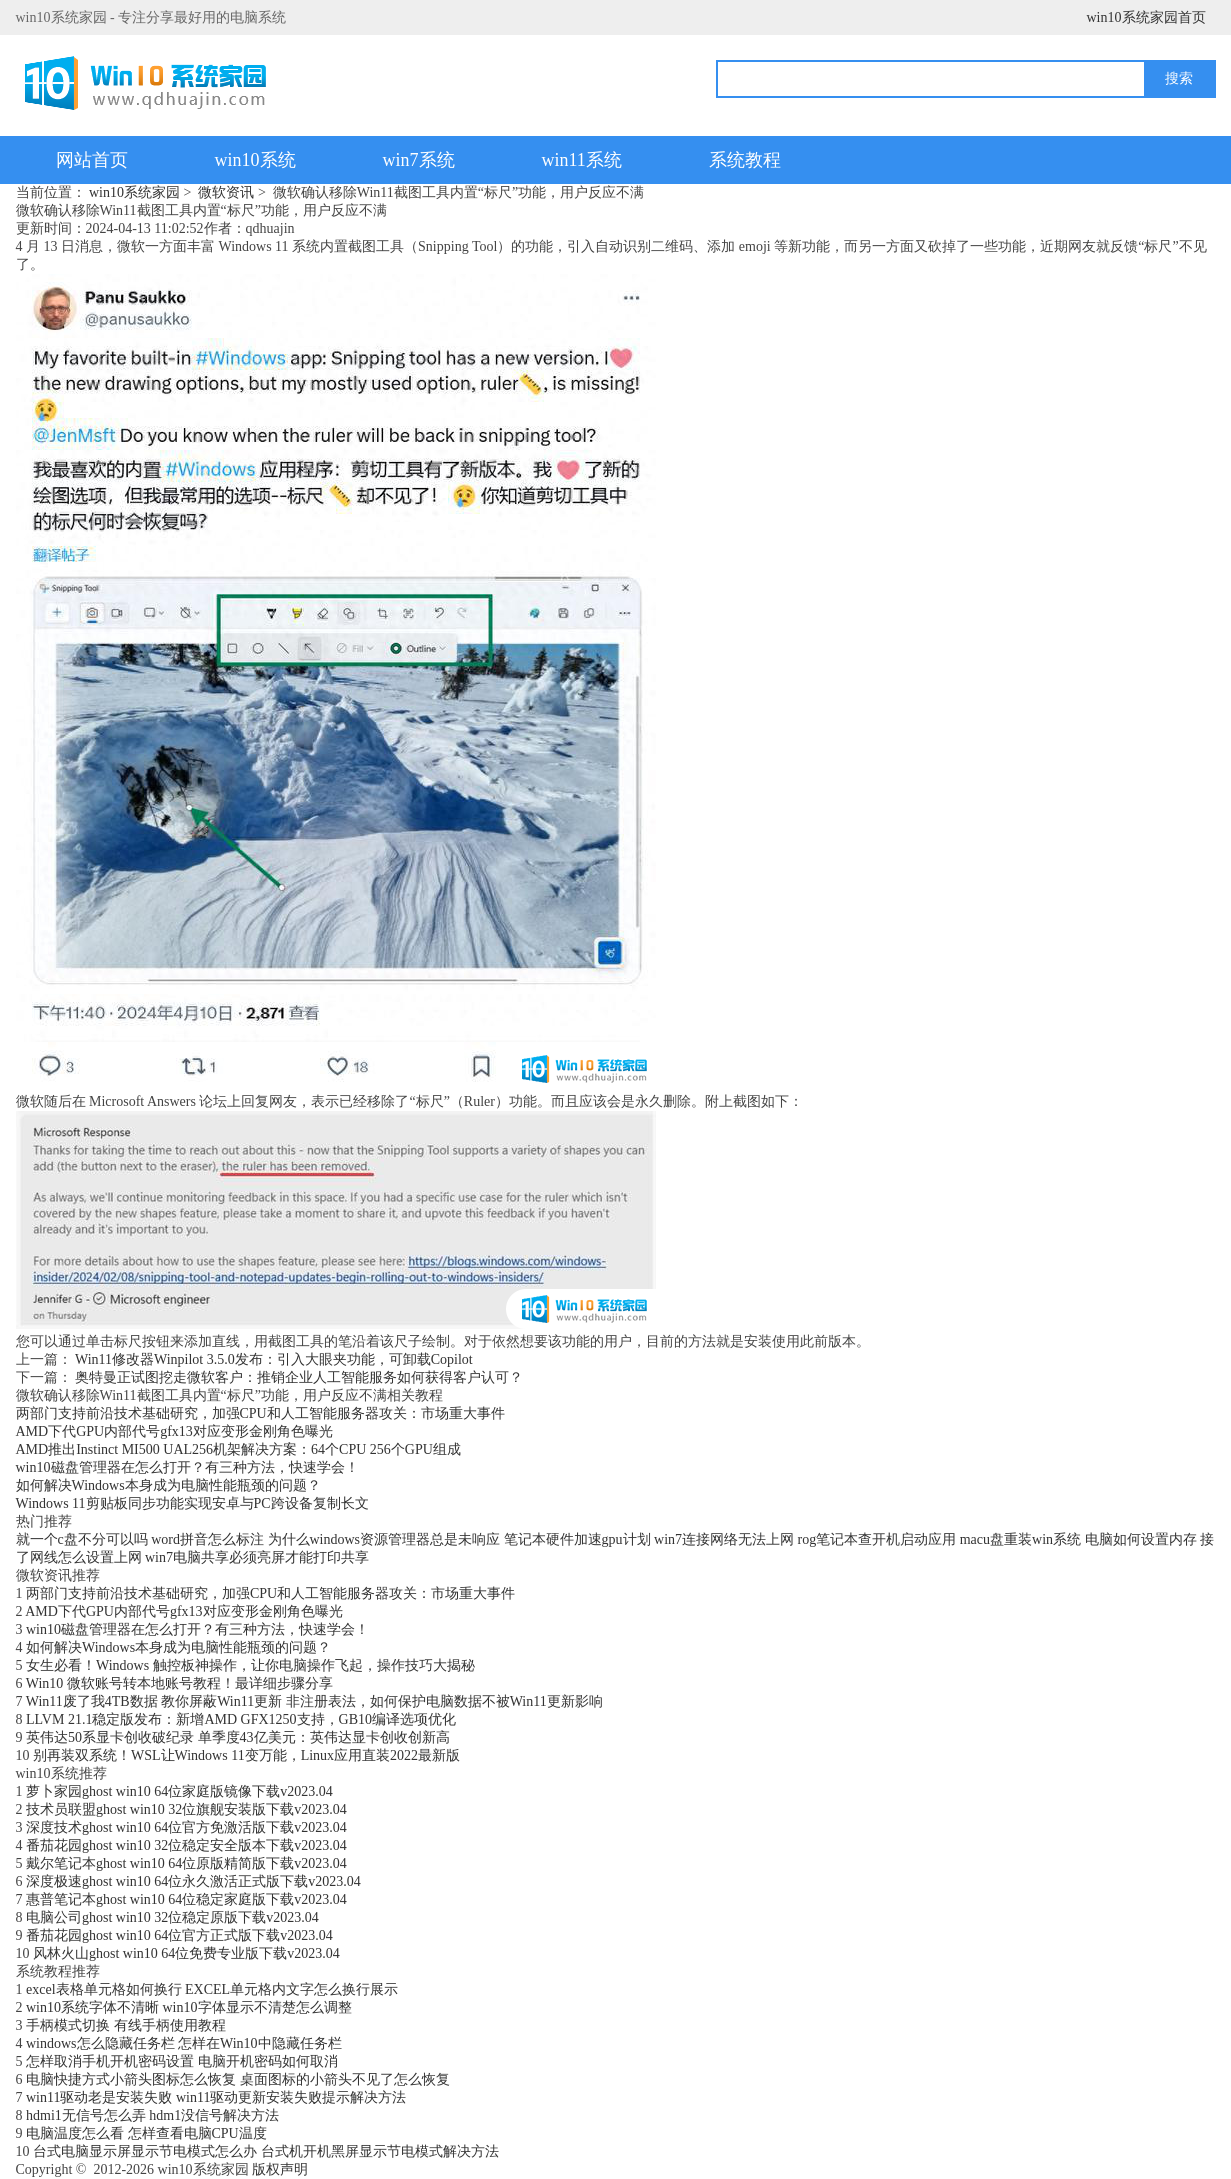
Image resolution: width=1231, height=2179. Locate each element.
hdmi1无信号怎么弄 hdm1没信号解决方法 (152, 2115)
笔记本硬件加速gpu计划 (577, 1539)
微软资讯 (226, 192)
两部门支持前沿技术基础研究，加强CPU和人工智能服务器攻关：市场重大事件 (260, 1413)
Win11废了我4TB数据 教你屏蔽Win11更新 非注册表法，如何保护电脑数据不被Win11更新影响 (314, 1701)
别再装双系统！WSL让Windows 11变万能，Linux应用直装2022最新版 (246, 1755)
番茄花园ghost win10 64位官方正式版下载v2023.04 (179, 1935)
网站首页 (92, 160)
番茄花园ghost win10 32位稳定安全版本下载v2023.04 (186, 1845)
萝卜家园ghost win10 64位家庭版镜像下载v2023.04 (179, 1791)
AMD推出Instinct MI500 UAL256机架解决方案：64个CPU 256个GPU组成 (238, 1449)
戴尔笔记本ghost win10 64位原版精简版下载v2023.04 (186, 1863)
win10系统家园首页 (1146, 17)
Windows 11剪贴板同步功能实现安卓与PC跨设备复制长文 (192, 1503)
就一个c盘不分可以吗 (82, 1539)
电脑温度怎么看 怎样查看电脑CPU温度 (146, 2133)
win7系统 (419, 160)
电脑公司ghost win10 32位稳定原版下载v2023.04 (172, 1917)
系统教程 (745, 160)
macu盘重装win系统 (1020, 1539)
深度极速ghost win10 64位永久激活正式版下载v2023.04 (193, 1881)
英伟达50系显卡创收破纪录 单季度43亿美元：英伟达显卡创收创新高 (238, 1737)
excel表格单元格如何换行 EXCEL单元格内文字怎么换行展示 (212, 1989)
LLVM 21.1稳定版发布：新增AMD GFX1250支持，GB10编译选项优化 (241, 1719)
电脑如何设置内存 (1141, 1539)
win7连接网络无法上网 (724, 1539)
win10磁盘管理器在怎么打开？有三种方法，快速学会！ (187, 1467)
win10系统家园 (134, 192)
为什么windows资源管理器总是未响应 (384, 1539)
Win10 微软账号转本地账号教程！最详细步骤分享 (179, 1683)
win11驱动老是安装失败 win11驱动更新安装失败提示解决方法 (216, 2097)
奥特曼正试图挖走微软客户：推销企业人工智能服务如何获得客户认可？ (299, 1377)
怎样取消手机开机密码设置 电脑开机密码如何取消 (182, 2061)
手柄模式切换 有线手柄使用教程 (126, 2025)
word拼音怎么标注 (207, 1539)
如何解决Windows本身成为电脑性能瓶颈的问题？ (168, 1485)
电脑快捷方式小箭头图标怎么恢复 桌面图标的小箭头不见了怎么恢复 (238, 2079)
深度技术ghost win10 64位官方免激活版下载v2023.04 (186, 1827)
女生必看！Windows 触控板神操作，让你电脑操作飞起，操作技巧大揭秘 (250, 1665)
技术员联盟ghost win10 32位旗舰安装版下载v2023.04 (186, 1809)
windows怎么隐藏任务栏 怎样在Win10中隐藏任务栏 (184, 2043)
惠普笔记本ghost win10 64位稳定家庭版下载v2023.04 (186, 1899)
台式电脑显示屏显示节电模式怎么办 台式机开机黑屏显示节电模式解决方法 (266, 2151)
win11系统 (582, 160)
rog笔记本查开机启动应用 (877, 1539)
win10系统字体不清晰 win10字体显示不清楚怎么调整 (189, 2007)
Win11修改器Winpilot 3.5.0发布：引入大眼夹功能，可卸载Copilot (274, 1359)
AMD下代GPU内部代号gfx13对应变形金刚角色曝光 (174, 1431)
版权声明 (280, 2169)
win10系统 (255, 160)
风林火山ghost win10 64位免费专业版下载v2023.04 (186, 1953)
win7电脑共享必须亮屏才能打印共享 (257, 1557)
